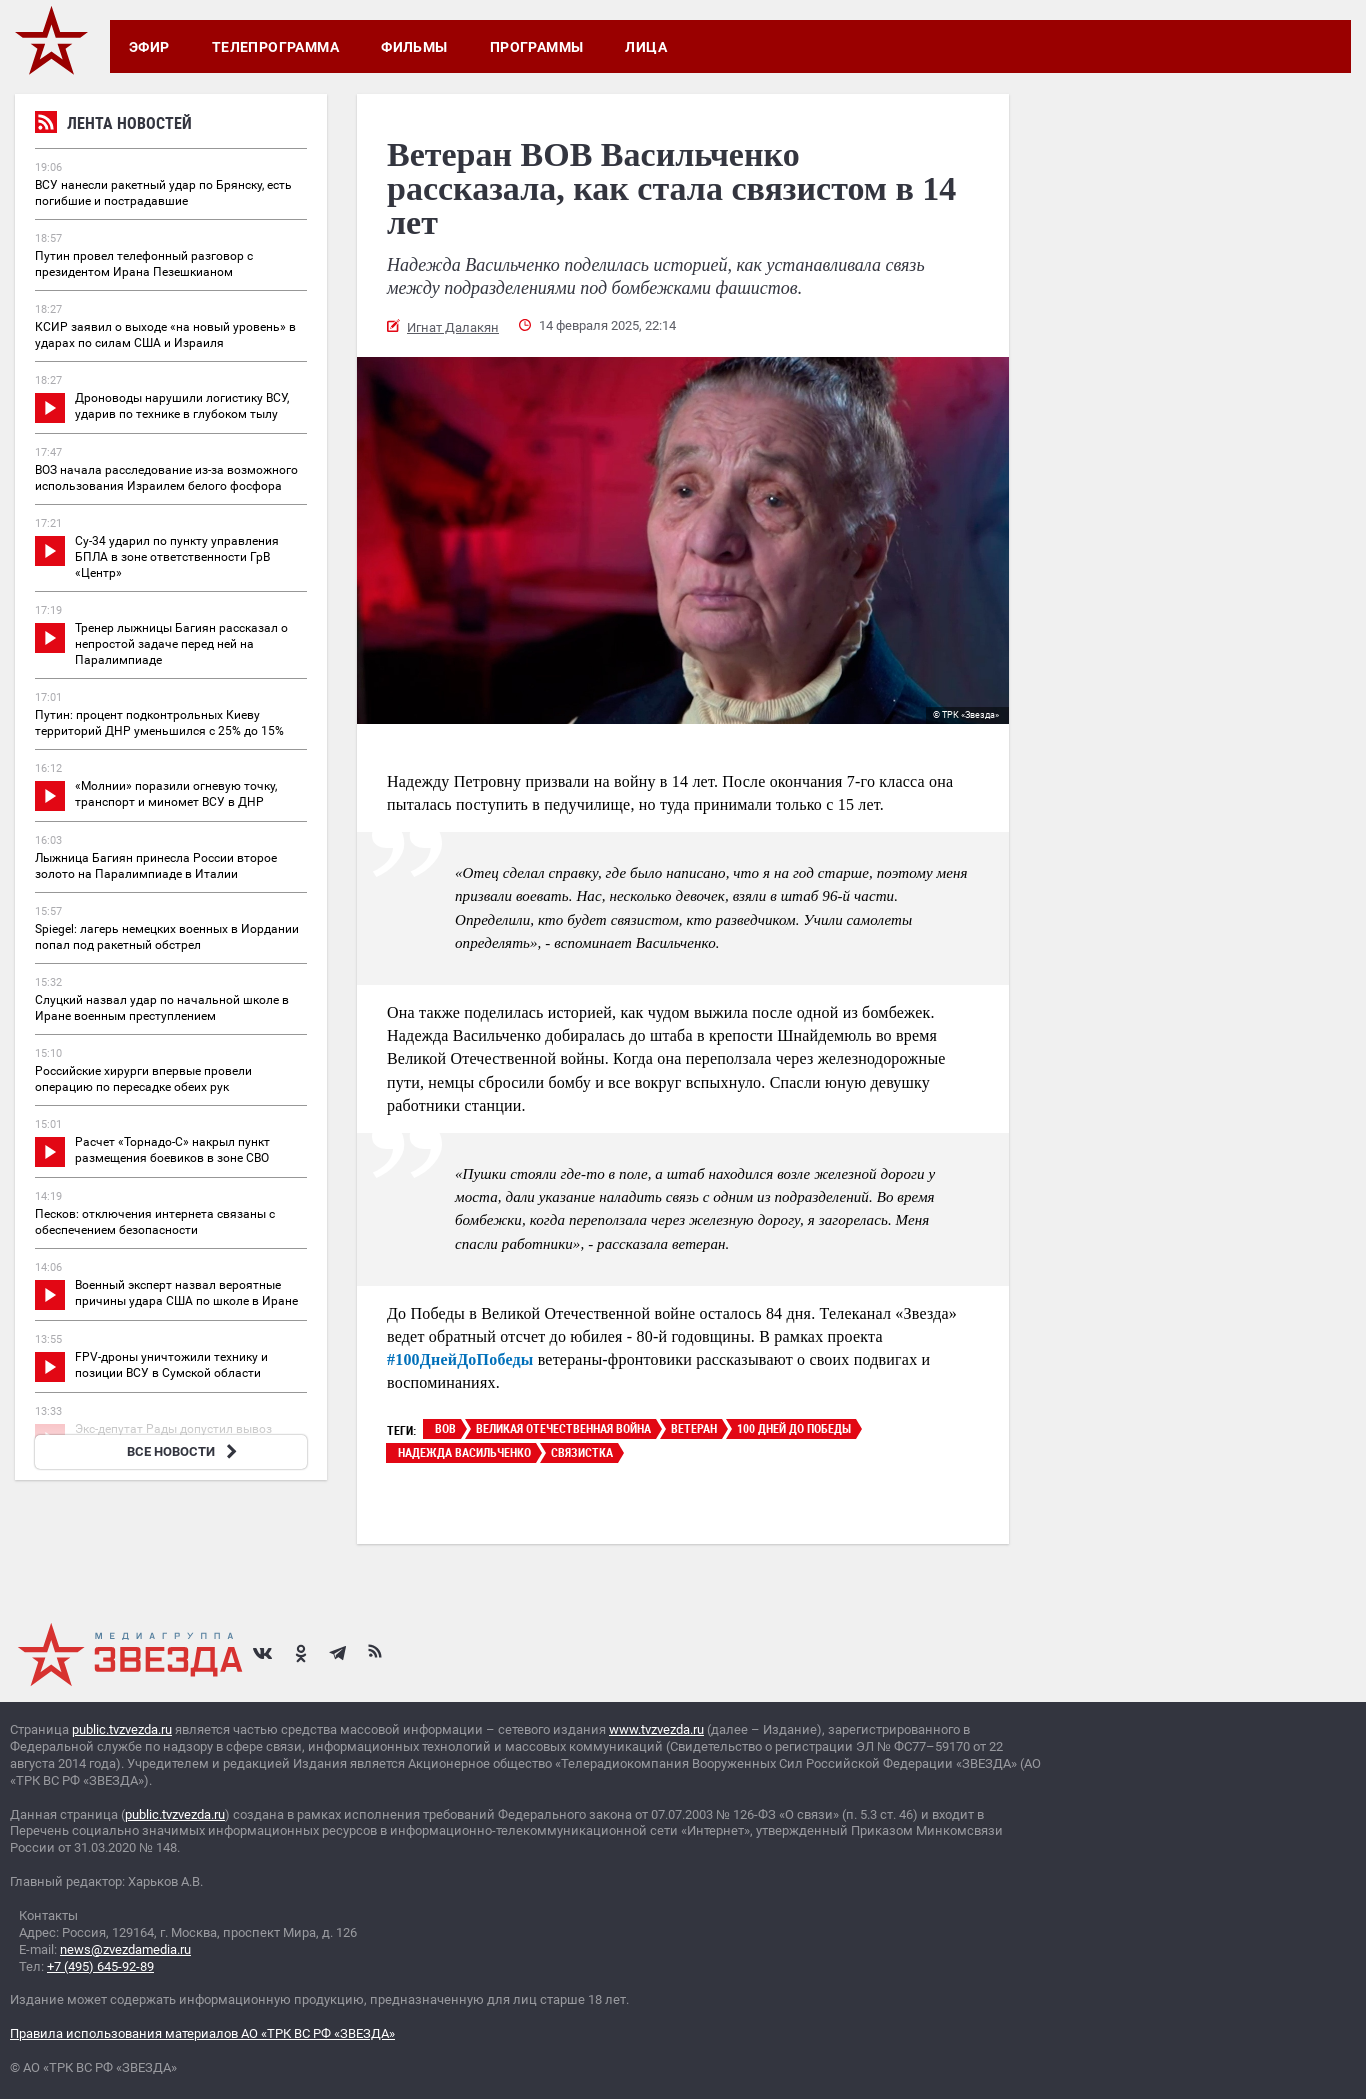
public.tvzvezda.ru (122, 1729)
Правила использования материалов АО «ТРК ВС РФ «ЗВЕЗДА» (202, 2033)
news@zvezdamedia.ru (125, 1949)
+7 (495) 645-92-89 (100, 1966)
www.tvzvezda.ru (656, 1729)
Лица (646, 47)
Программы (537, 47)
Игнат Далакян (453, 327)
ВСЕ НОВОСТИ (184, 1451)
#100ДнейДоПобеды (460, 1359)
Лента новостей (113, 125)
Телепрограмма (275, 47)
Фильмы (414, 47)
